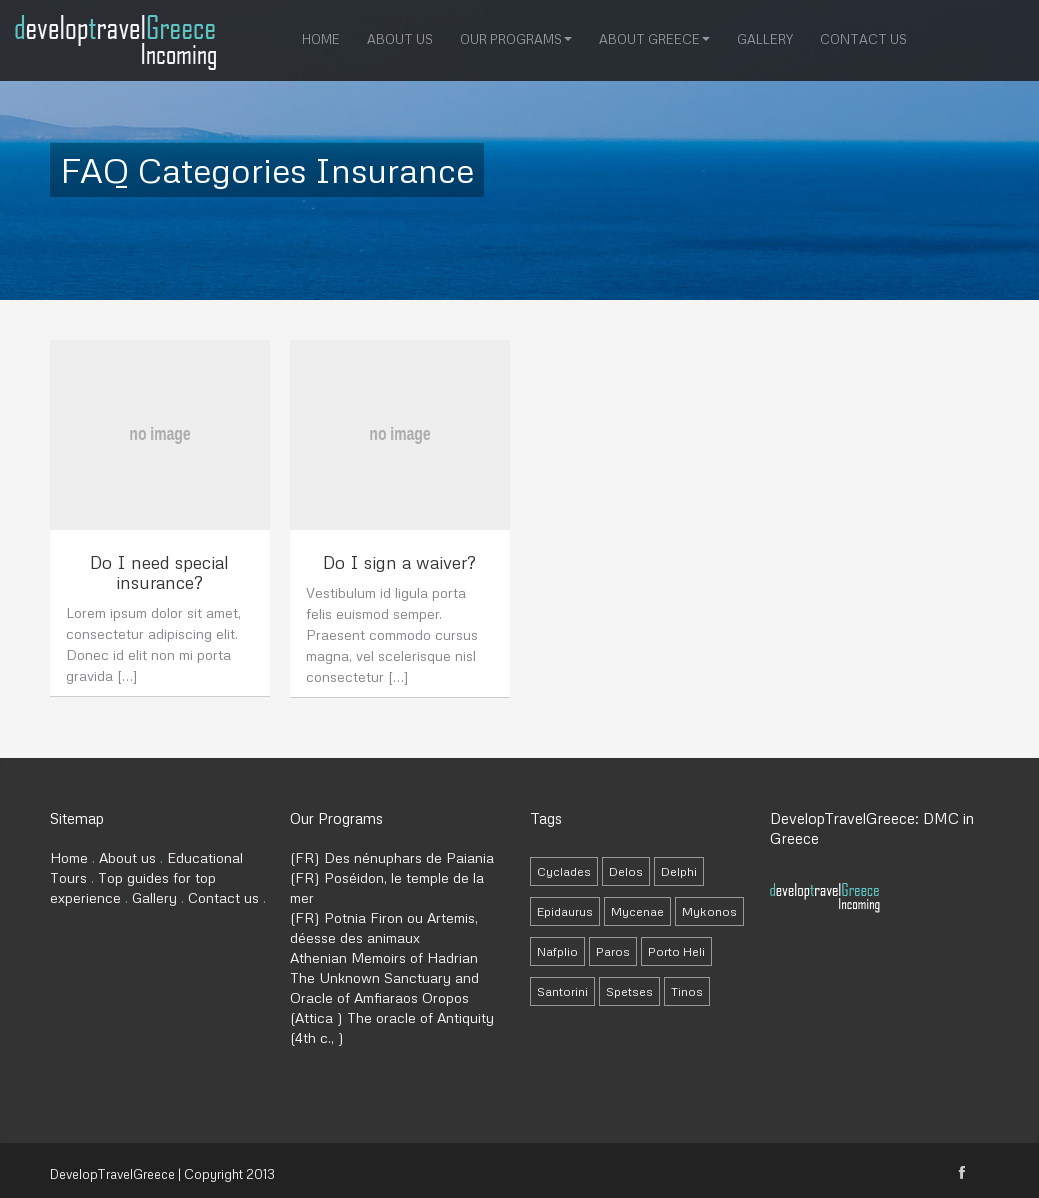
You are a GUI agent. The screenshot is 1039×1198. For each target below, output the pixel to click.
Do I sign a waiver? (399, 562)
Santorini (562, 991)
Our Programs (516, 38)
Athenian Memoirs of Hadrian (384, 957)
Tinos (687, 991)
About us (400, 38)
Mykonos (709, 911)
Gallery (765, 38)
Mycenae (637, 911)
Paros (613, 951)
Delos (626, 871)
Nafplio (557, 951)
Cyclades (564, 871)
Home (321, 38)
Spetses (629, 991)
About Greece (654, 38)
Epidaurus (565, 911)
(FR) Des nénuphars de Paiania (392, 857)
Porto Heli (676, 951)
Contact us (863, 38)
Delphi (679, 871)
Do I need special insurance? (159, 572)
